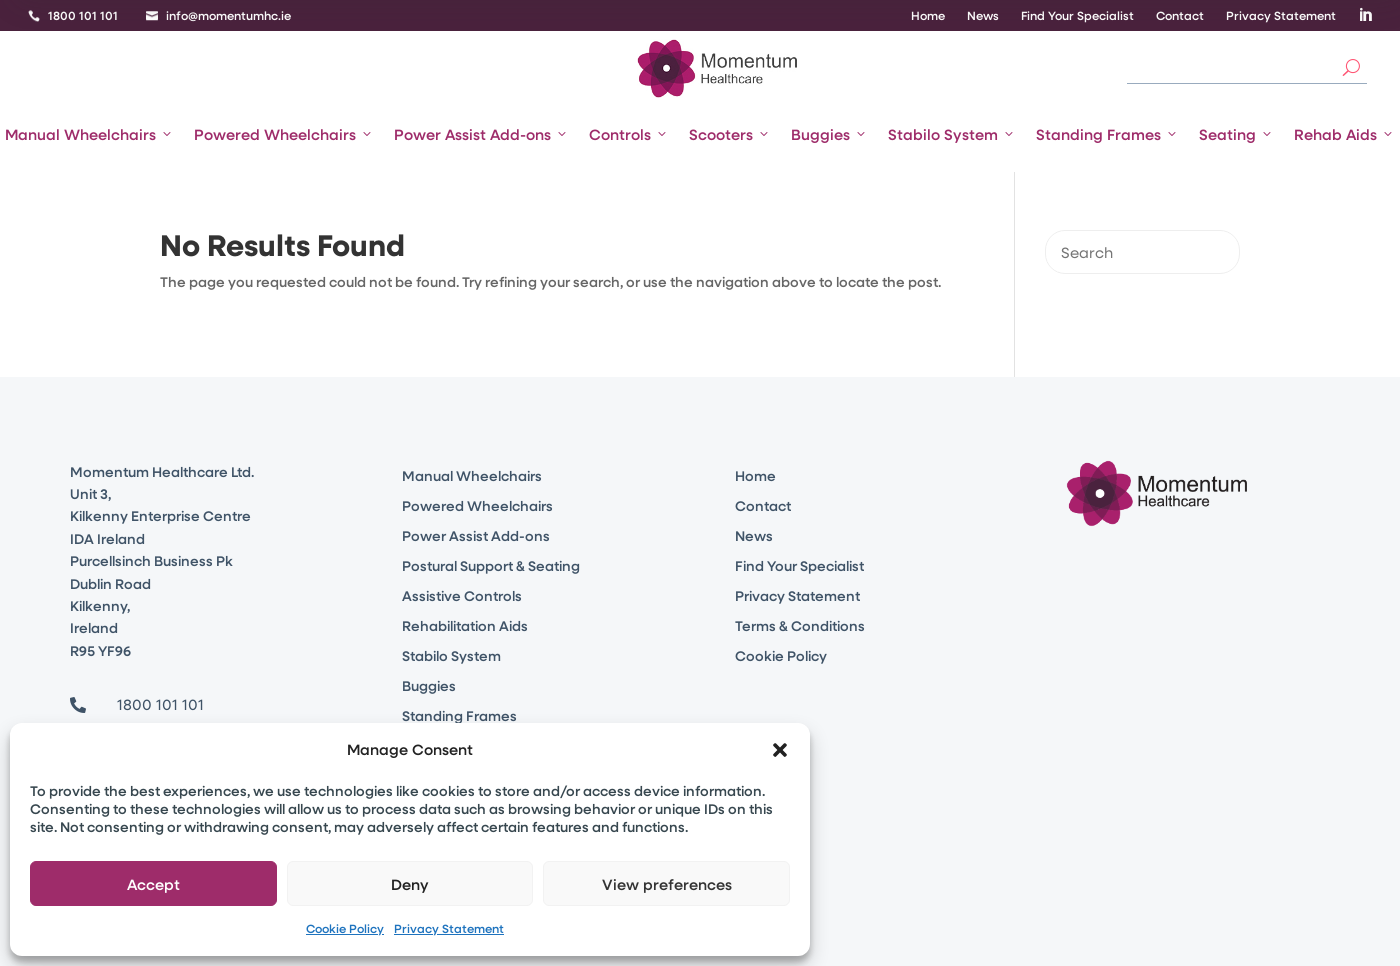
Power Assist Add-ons (481, 134)
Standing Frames (1107, 134)
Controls (629, 134)
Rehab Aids (1344, 134)
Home (928, 15)
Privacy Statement (449, 928)
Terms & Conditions (800, 627)
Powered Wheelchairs (284, 134)
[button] (780, 750)
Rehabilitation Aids (465, 627)
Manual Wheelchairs (89, 134)
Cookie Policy (345, 928)
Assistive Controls (462, 597)
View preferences (667, 884)
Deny (410, 884)
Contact (1180, 15)
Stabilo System (952, 134)
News (983, 15)
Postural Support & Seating (491, 567)
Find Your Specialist (1077, 15)
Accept (153, 884)
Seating (1236, 134)
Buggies (829, 134)
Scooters (730, 134)
